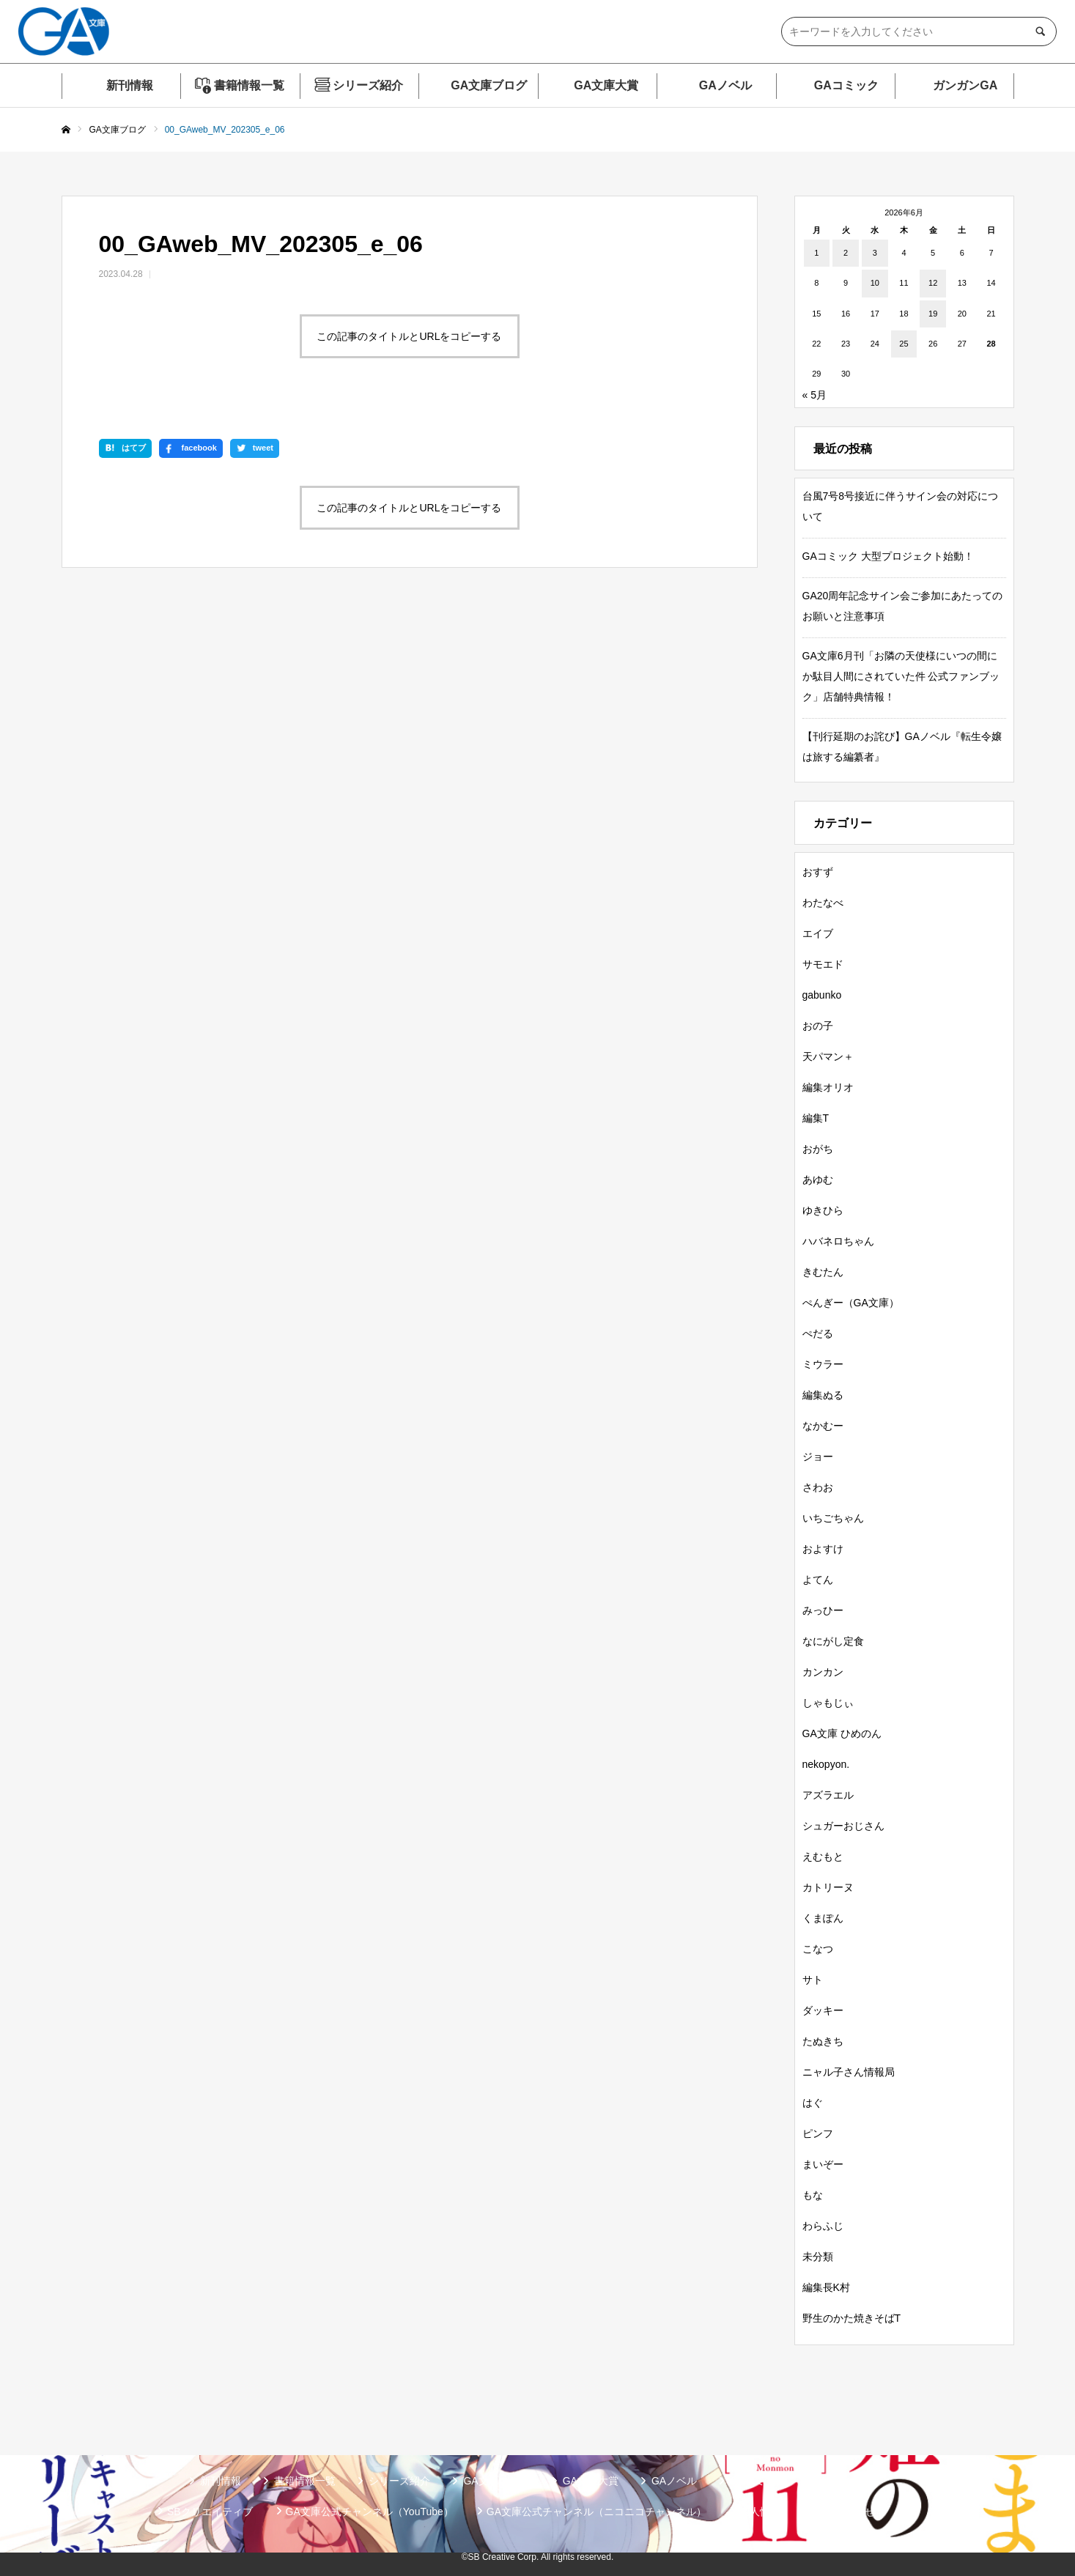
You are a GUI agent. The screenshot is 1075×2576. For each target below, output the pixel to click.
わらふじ (822, 2226)
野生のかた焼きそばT (851, 2318)
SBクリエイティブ (210, 2511)
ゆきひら (822, 1210)
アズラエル (828, 1795)
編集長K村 (826, 2287)
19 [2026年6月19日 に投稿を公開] (932, 313)
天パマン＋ (828, 1056)
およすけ (822, 1549)
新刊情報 (129, 85)
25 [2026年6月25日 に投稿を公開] (903, 343)
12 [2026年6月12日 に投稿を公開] (932, 282)
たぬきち (822, 2041)
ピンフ (817, 2133)
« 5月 (814, 395)
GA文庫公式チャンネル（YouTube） (370, 2511)
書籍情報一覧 (249, 85)
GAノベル (725, 85)
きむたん (822, 1272)
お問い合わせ (844, 2511)
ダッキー (822, 2010)
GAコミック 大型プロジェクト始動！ (888, 556)
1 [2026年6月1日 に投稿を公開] (816, 252)
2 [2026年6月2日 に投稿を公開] (845, 252)
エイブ (817, 933)
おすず (817, 872)
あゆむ (817, 1179)
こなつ (817, 1949)
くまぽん (822, 1918)
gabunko (822, 995)
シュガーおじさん (843, 1826)
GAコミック (846, 85)
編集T (816, 1118)
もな (812, 2195)
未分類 (817, 2256)
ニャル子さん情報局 (848, 2072)
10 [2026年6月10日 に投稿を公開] (875, 282)
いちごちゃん (833, 1518)
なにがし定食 (833, 1641)
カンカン (822, 1672)
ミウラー (822, 1364)
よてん (817, 1579)
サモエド (822, 964)
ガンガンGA (965, 85)
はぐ (812, 2103)
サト (812, 1979)
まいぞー (822, 2164)
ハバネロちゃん (838, 1241)
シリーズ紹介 (368, 85)
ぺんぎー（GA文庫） (850, 1303)
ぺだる (817, 1333)
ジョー (817, 1456)
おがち (817, 1149)
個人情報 (759, 2511)
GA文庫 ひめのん (842, 1733)
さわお (817, 1487)
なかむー (822, 1426)
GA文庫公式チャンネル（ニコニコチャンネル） (596, 2511)
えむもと (822, 1856)
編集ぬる (822, 1395)
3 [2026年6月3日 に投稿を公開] (875, 252)
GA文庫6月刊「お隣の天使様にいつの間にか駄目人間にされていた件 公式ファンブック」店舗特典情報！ (901, 676)
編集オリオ (828, 1087)
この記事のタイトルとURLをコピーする (409, 336)
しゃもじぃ (828, 1703)
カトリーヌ (828, 1887)
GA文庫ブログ (489, 85)
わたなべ (822, 902)
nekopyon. (826, 1764)
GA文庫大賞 (606, 85)
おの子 (817, 1026)
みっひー (822, 1610)
